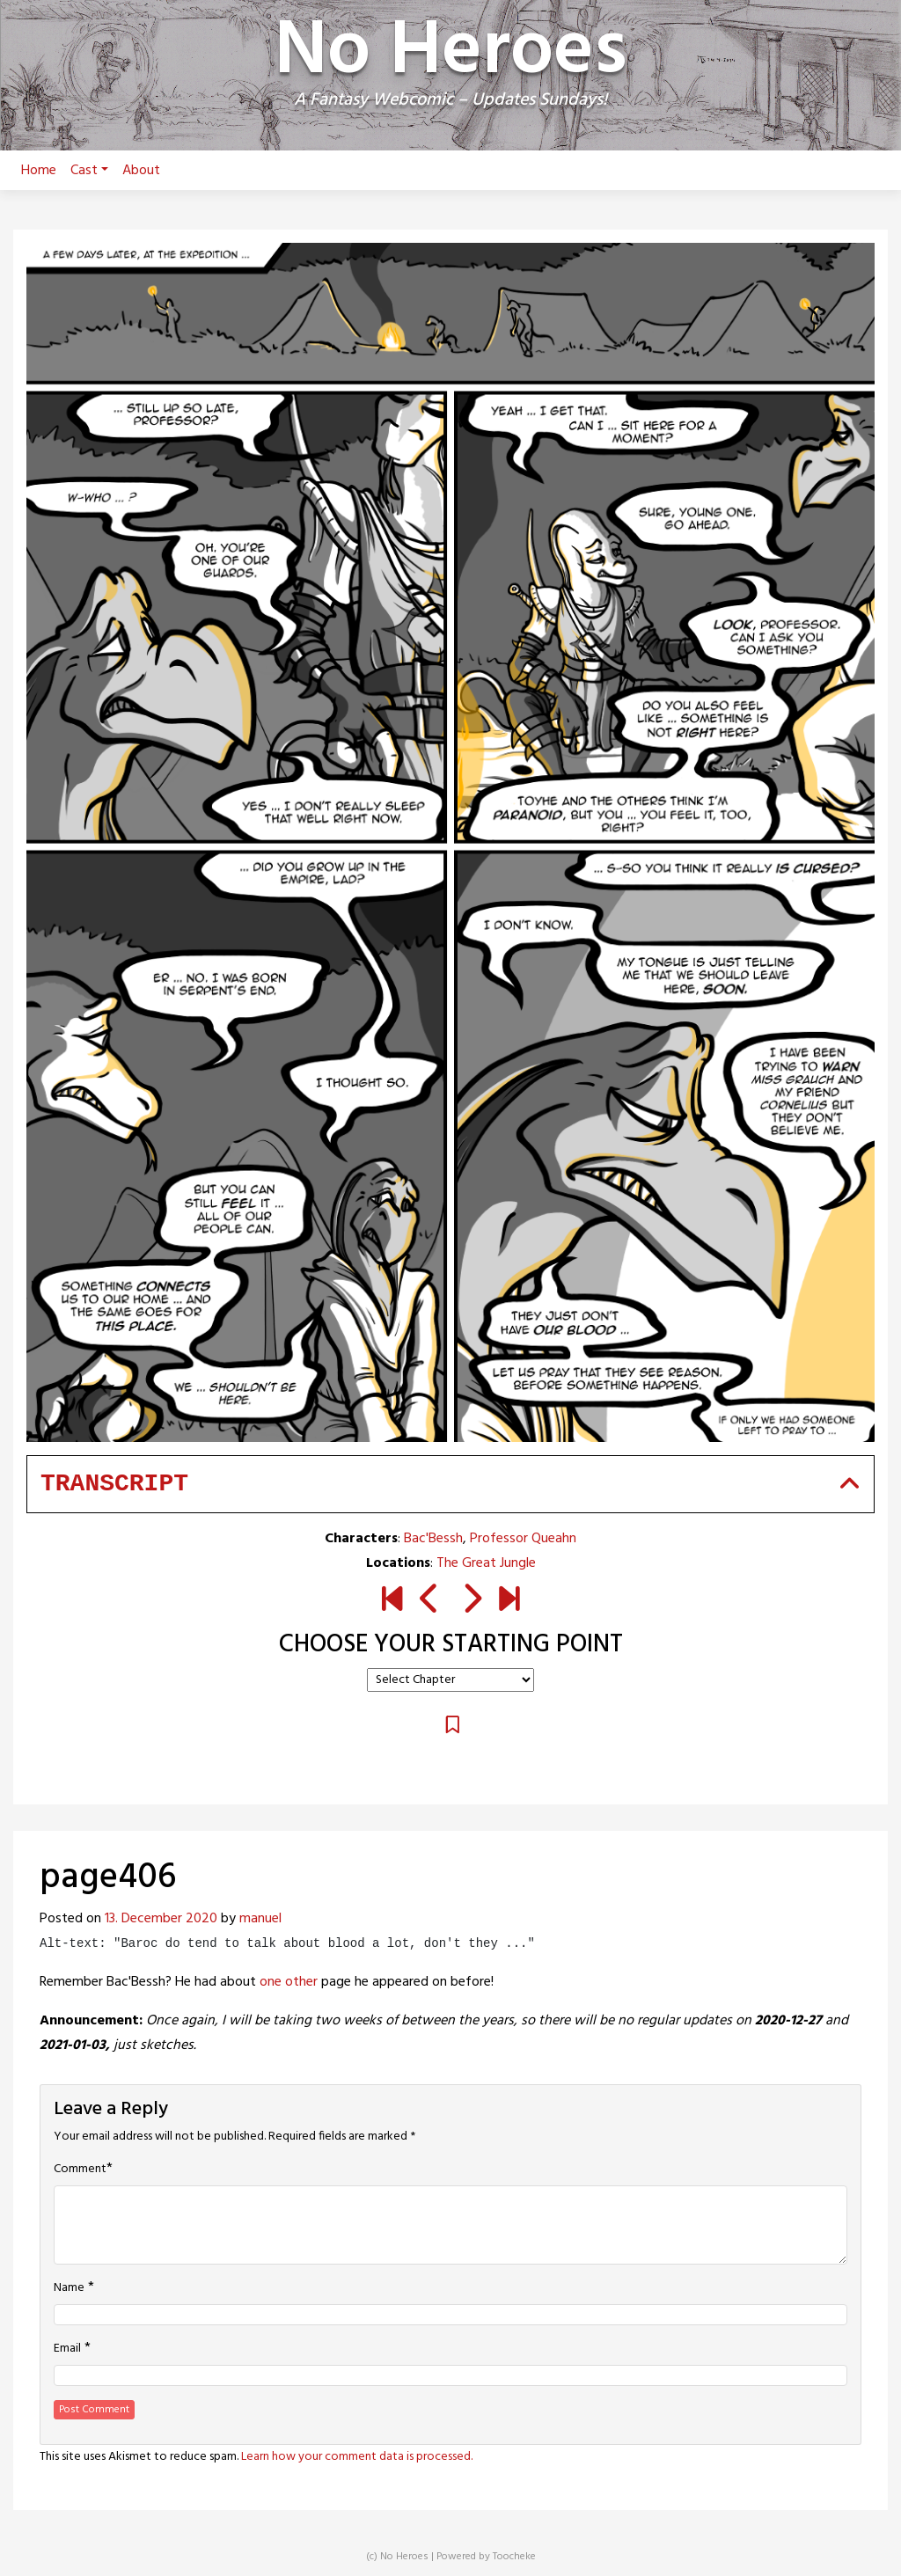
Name (69, 2288)
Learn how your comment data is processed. (356, 2457)
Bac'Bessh (433, 1538)
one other (289, 1982)
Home (38, 170)
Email (67, 2349)
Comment (80, 2169)
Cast (89, 170)
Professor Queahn (523, 1538)
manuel (260, 1918)
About (141, 170)
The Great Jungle (486, 1563)
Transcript (114, 1483)
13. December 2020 (161, 1918)
